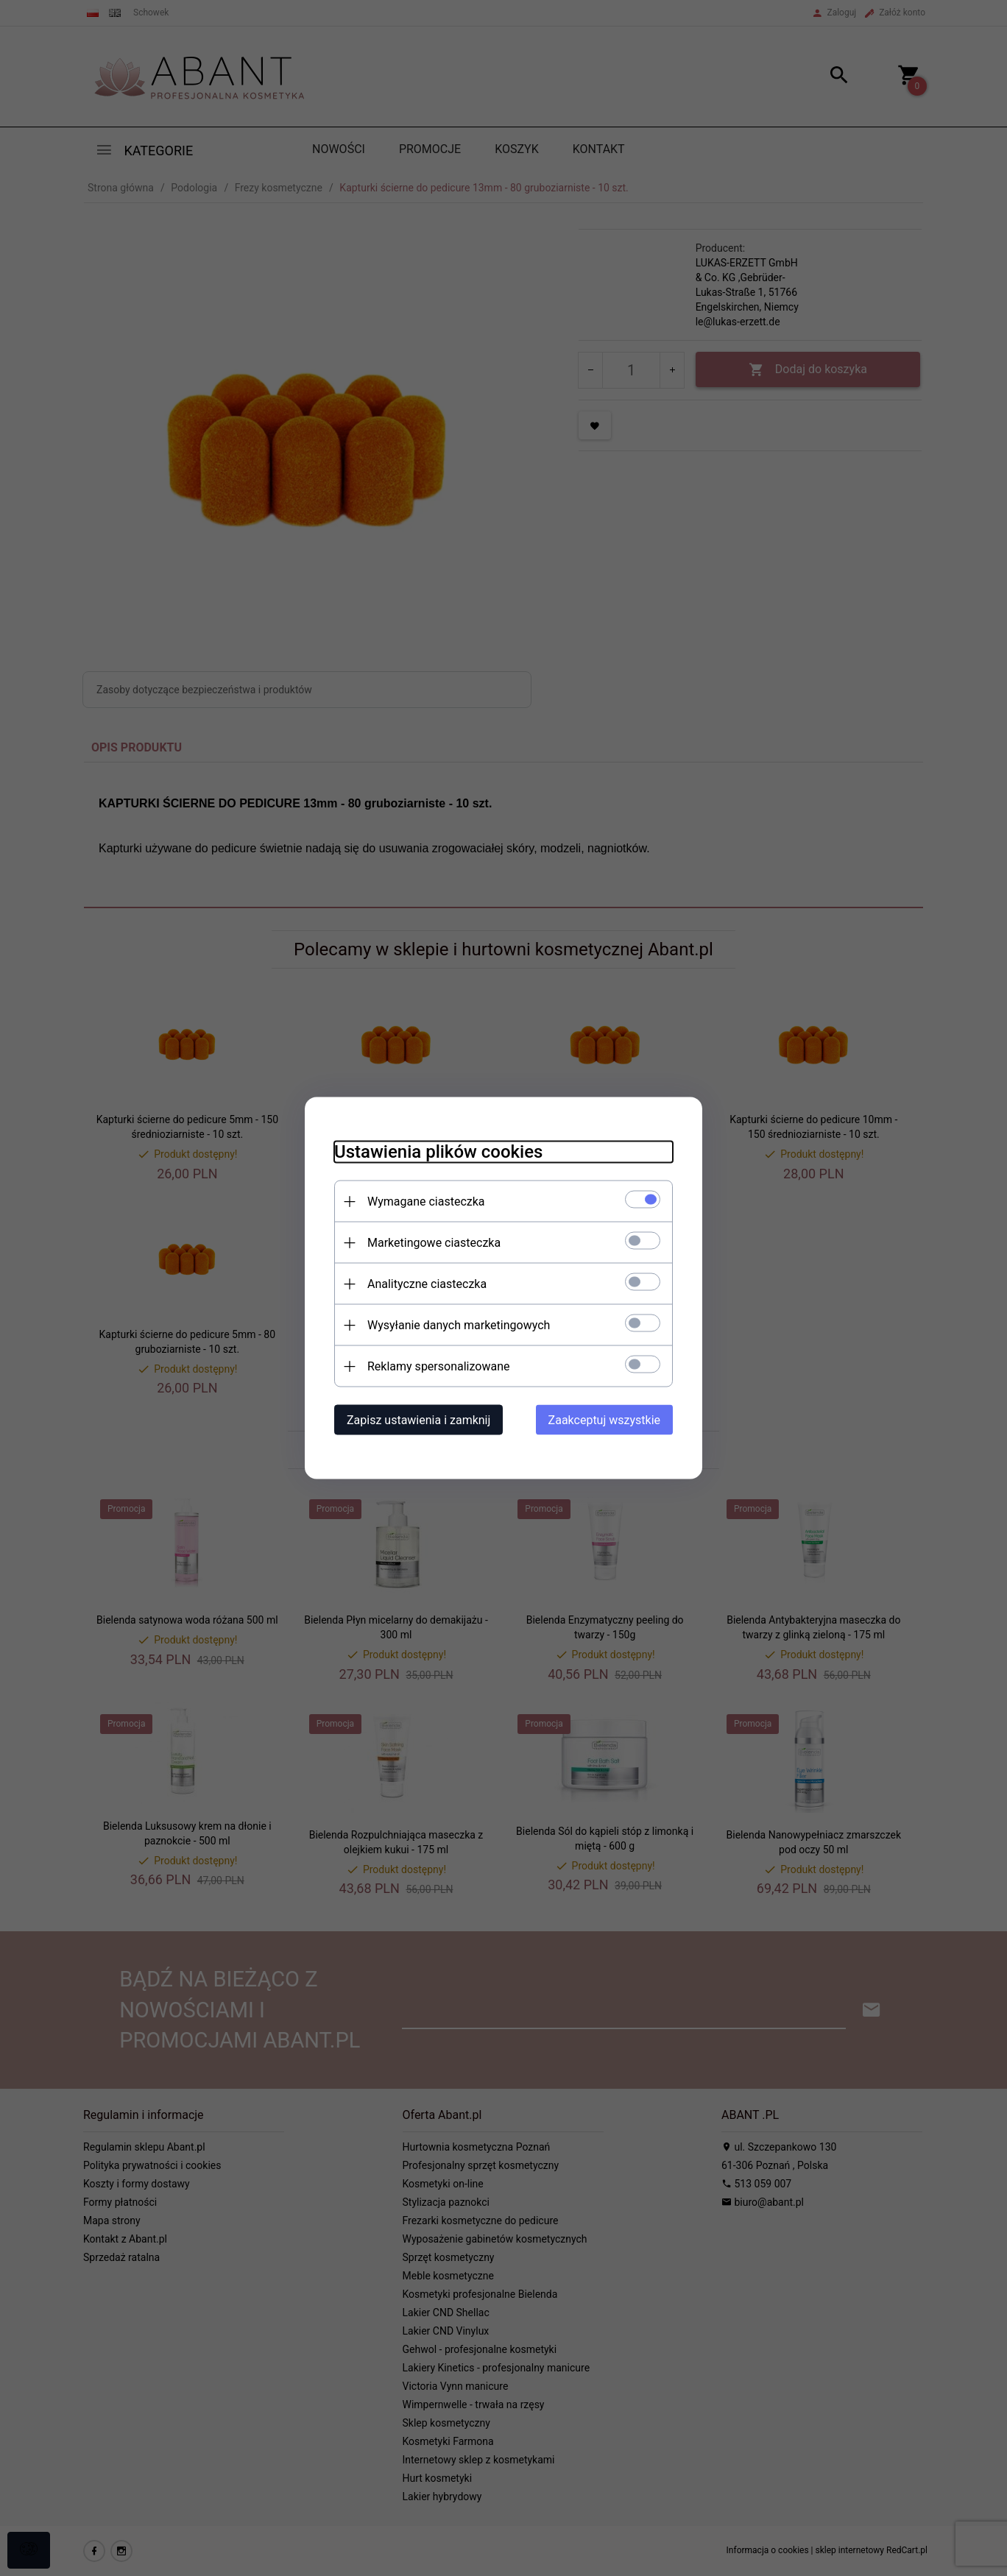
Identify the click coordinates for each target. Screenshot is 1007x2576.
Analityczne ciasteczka (427, 1284)
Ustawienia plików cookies (438, 1152)
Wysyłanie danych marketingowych (458, 1325)
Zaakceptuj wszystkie (604, 1420)
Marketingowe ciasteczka (434, 1243)
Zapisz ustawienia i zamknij (418, 1420)
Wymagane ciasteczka (426, 1202)
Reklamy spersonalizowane (438, 1366)
